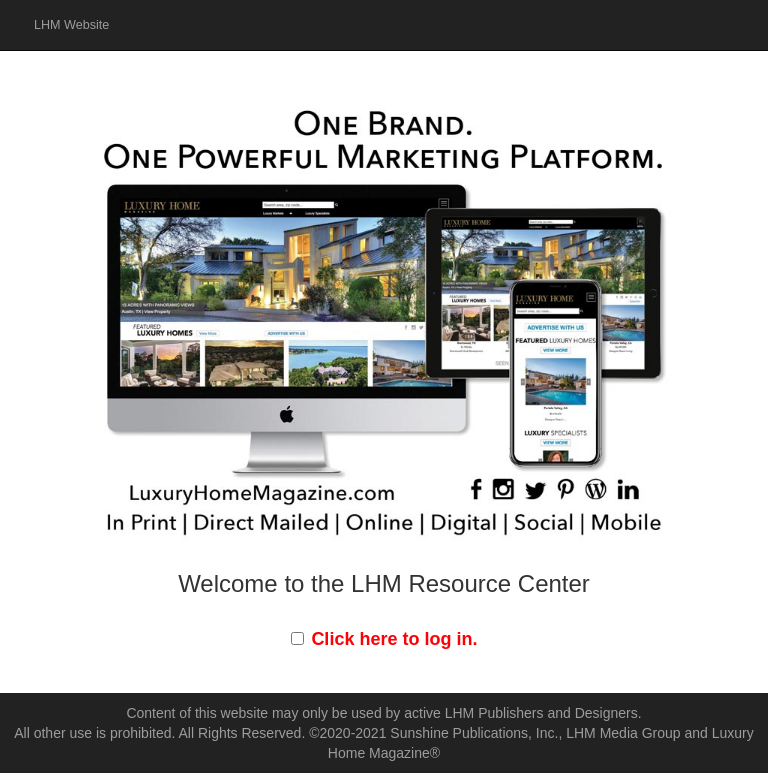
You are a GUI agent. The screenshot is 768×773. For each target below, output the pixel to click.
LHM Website (71, 25)
